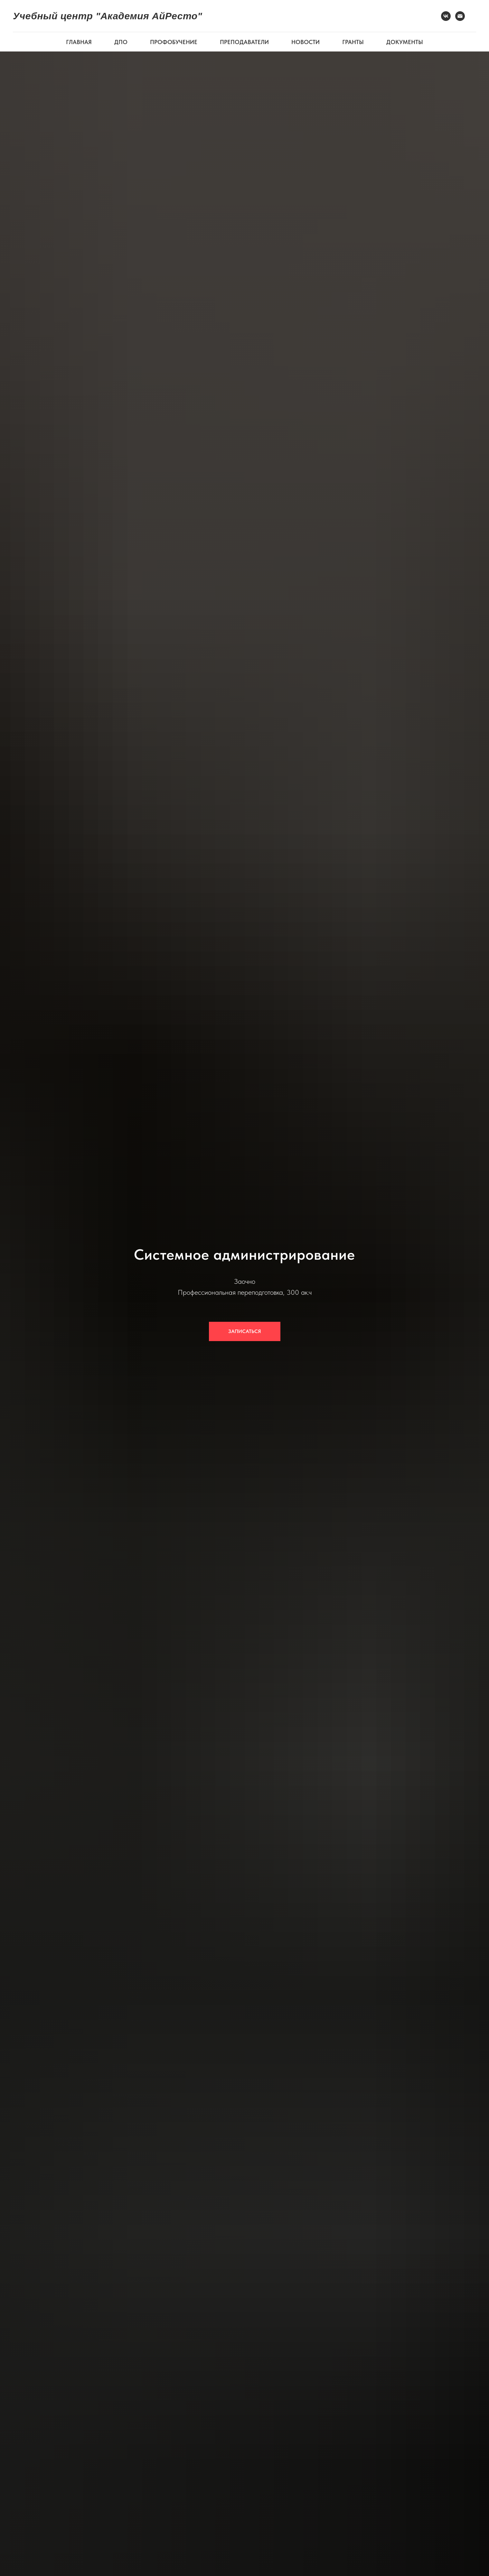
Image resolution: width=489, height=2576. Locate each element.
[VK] (446, 16)
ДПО (120, 42)
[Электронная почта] (460, 16)
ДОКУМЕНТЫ (404, 42)
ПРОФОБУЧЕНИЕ (173, 42)
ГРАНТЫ (353, 42)
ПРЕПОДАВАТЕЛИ (244, 42)
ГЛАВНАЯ (79, 42)
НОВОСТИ (305, 42)
